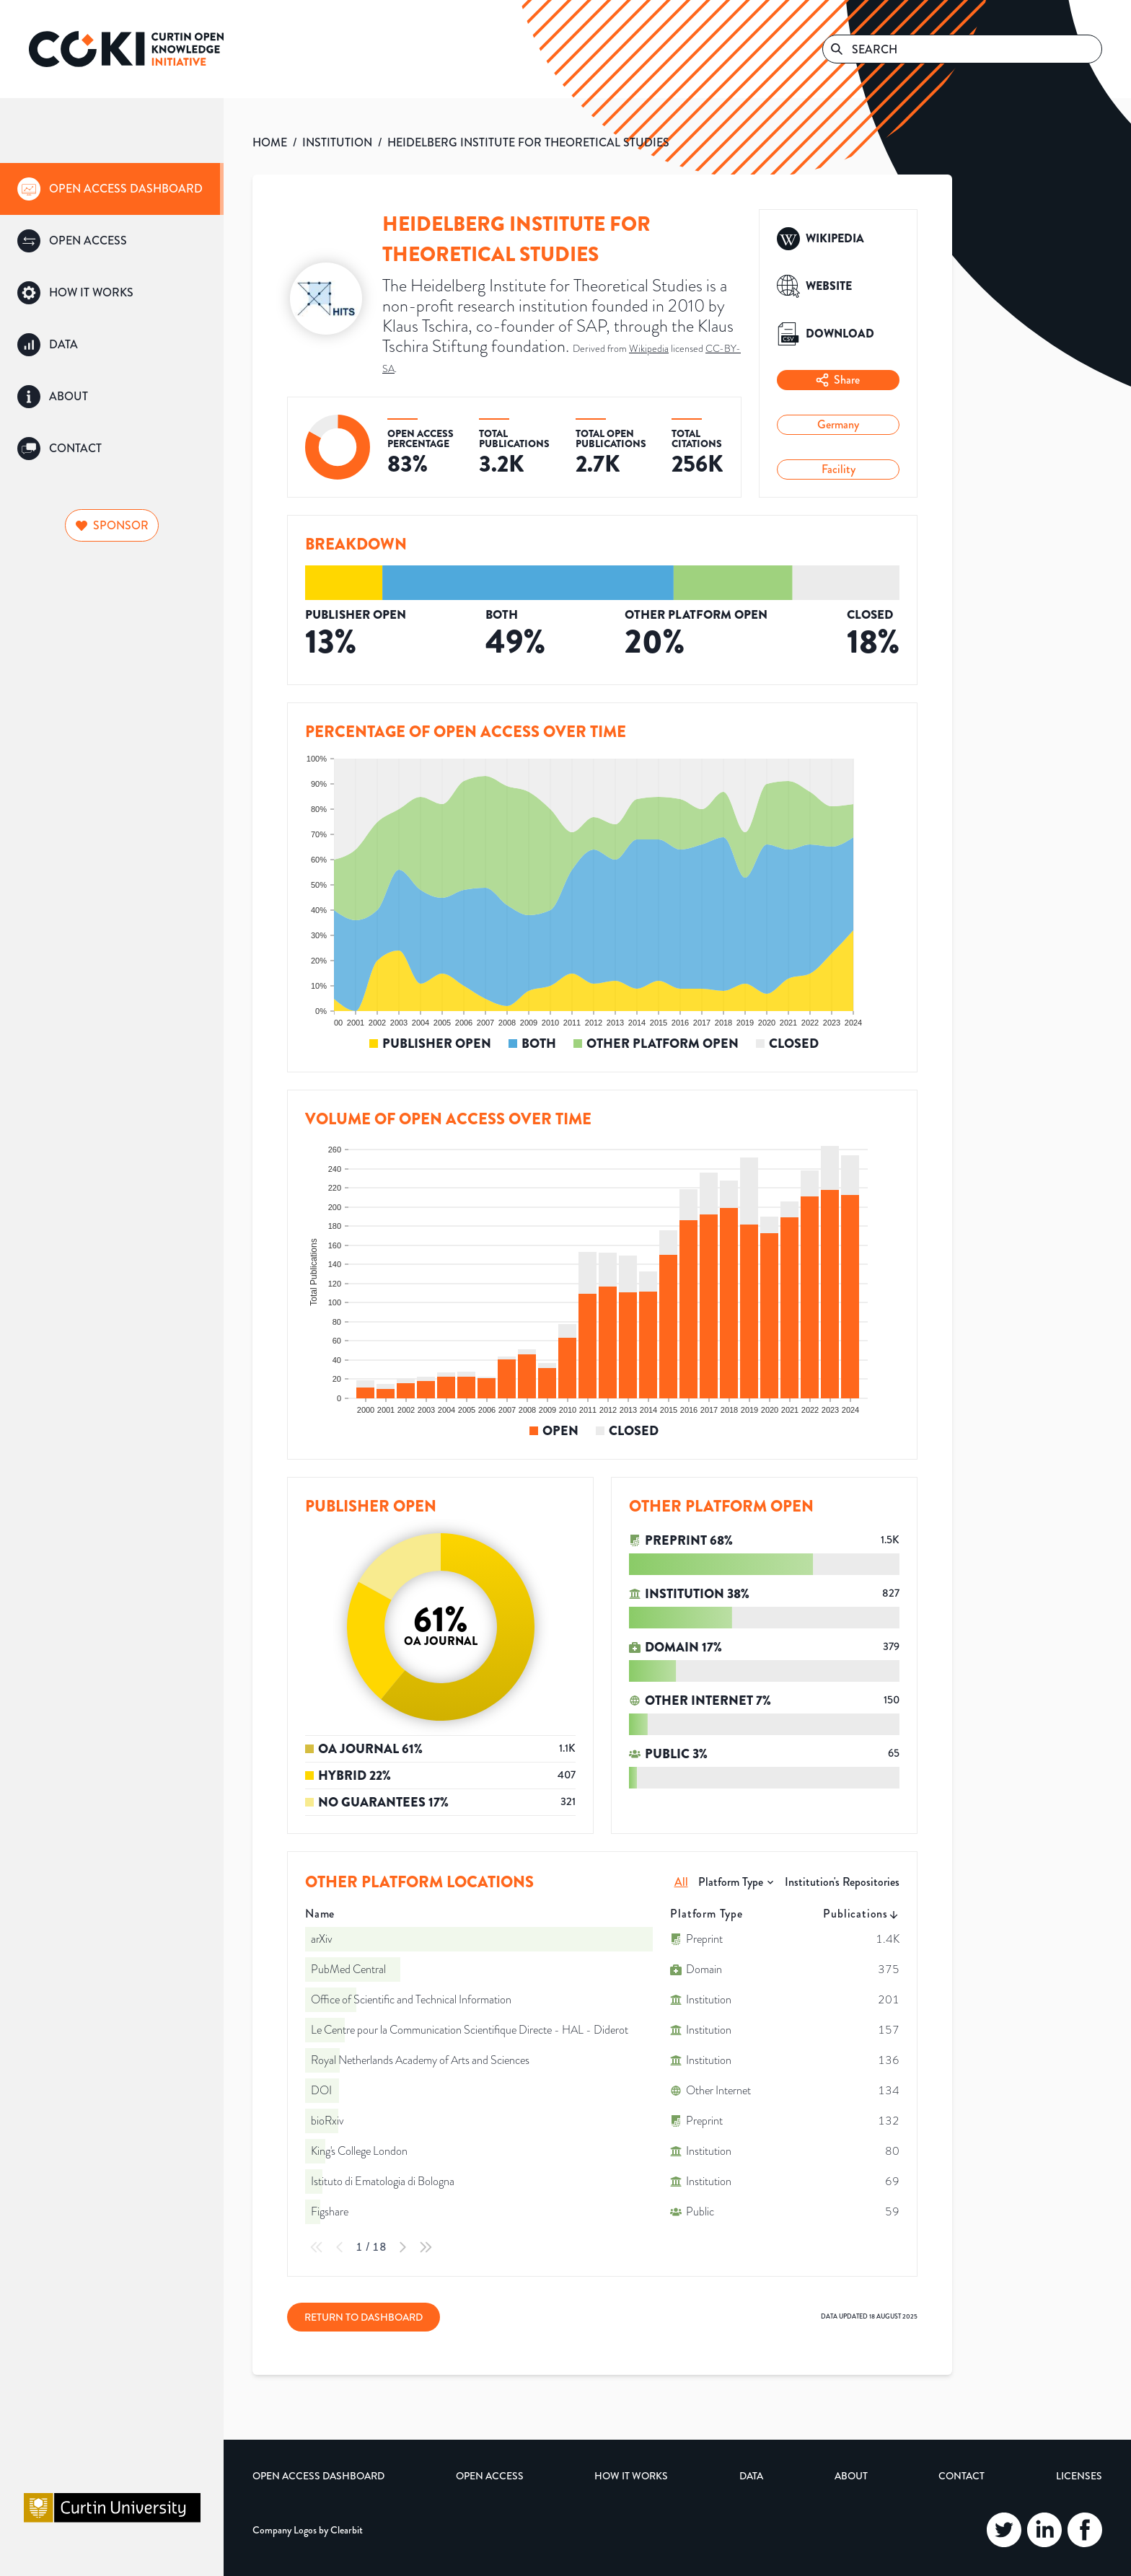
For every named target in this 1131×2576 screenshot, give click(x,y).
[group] (112, 189)
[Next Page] (402, 2247)
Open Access (490, 2476)
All (681, 1882)
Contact (961, 2476)
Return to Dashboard (363, 2317)
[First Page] (316, 2247)
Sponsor (112, 525)
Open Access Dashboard (318, 2476)
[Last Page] (425, 2247)
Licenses (1079, 2476)
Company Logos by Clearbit (307, 2530)
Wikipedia (649, 349)
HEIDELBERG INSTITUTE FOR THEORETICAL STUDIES (528, 142)
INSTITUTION (337, 142)
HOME (269, 142)
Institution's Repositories (842, 1882)
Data (751, 2476)
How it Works (631, 2476)
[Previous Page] (339, 2247)
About (851, 2476)
